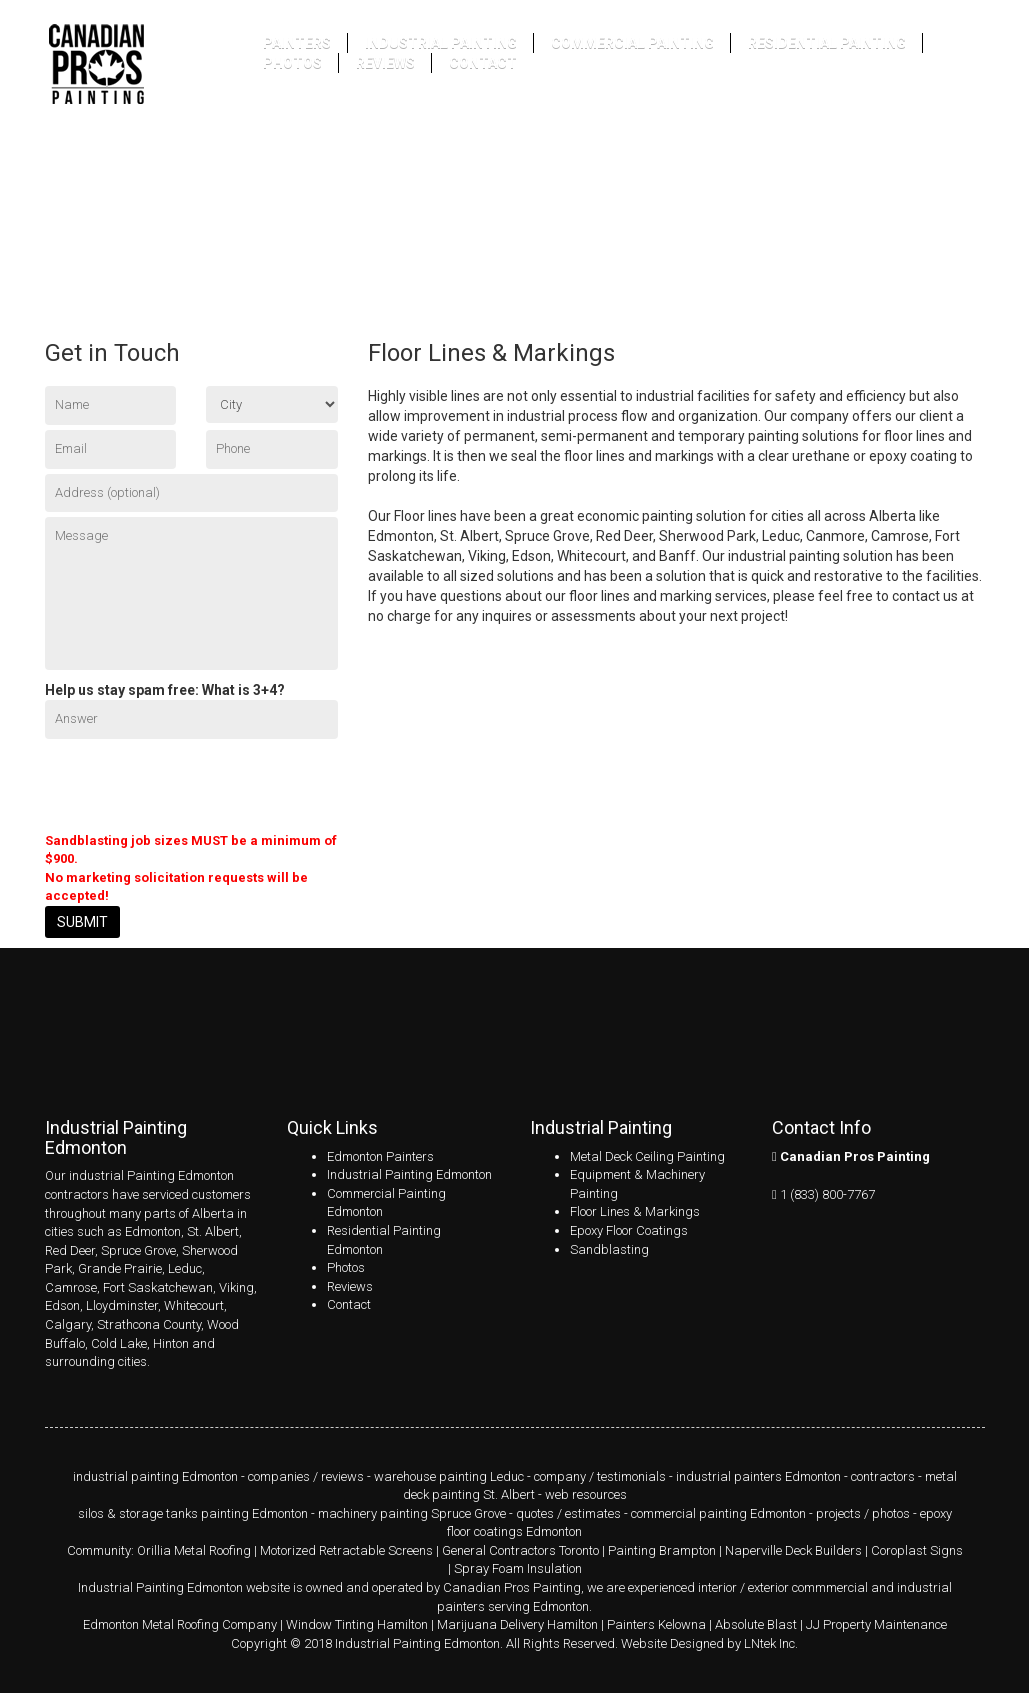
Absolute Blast (756, 1624)
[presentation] (197, 783)
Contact (483, 63)
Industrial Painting (441, 43)
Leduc (185, 1268)
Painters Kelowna (656, 1624)
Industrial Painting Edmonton (409, 1174)
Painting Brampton (662, 1550)
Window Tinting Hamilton (357, 1624)
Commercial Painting (632, 43)
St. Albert (213, 1231)
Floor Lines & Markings (635, 1211)
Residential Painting (827, 43)
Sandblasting (609, 1249)
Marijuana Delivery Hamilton (517, 1624)
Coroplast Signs (917, 1550)
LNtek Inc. (771, 1643)
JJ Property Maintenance (876, 1624)
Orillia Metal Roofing (194, 1550)
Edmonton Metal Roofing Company (180, 1624)
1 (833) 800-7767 (827, 1194)
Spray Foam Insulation (518, 1568)
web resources (586, 1494)
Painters (297, 43)
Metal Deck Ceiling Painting (647, 1156)
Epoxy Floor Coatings (629, 1230)
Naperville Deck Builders (793, 1550)
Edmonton (153, 1231)
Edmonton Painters (380, 1156)
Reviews (385, 63)
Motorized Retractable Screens (346, 1550)
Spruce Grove (138, 1250)
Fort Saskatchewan (158, 1287)
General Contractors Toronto (520, 1550)
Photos (292, 63)
